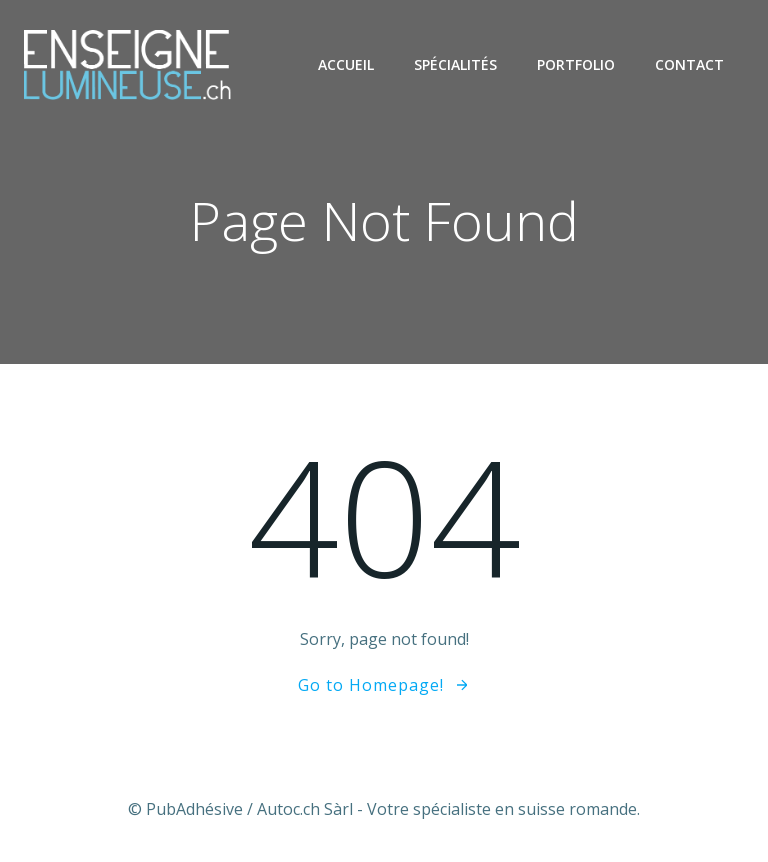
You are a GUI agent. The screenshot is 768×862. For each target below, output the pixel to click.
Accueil (346, 64)
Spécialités (455, 64)
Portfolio (576, 64)
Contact (689, 64)
